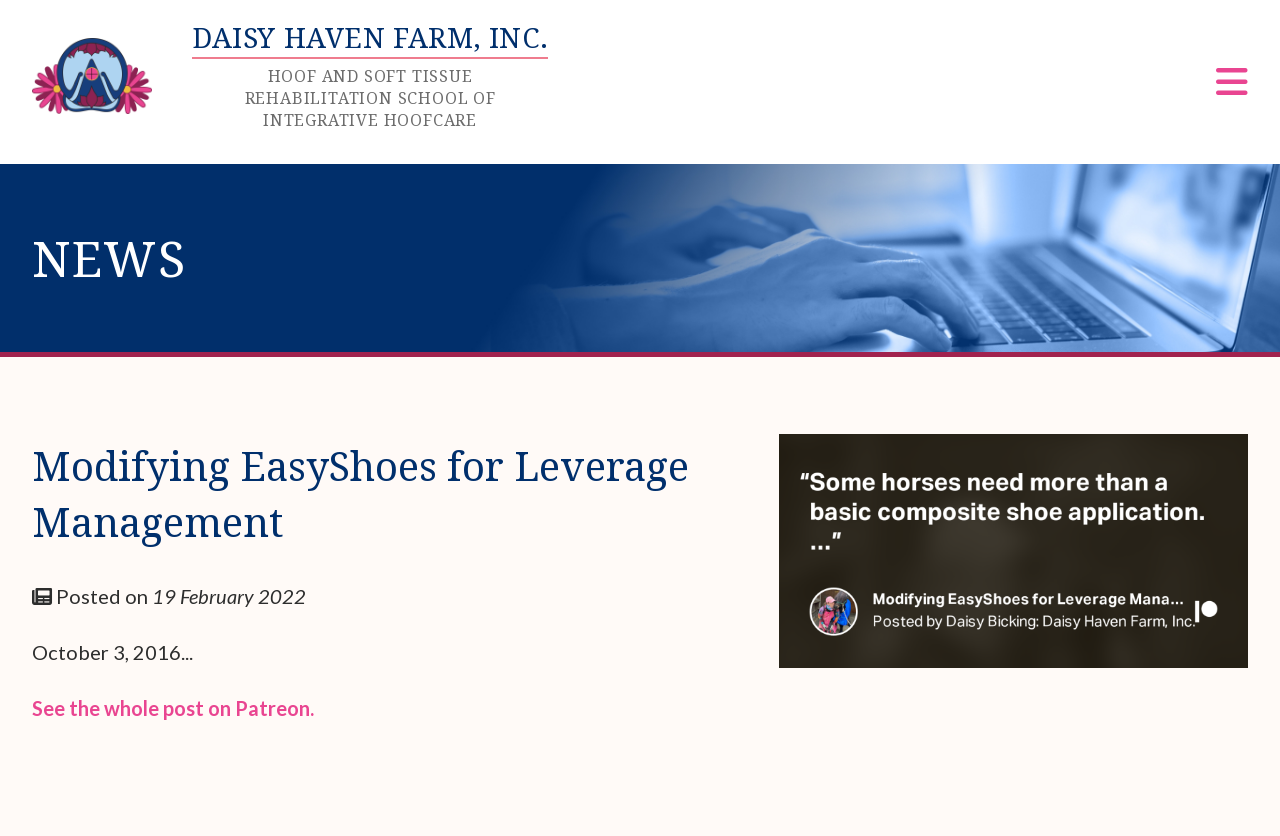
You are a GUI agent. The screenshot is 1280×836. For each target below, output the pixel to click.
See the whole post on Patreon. (173, 708)
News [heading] (109, 258)
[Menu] (1232, 88)
